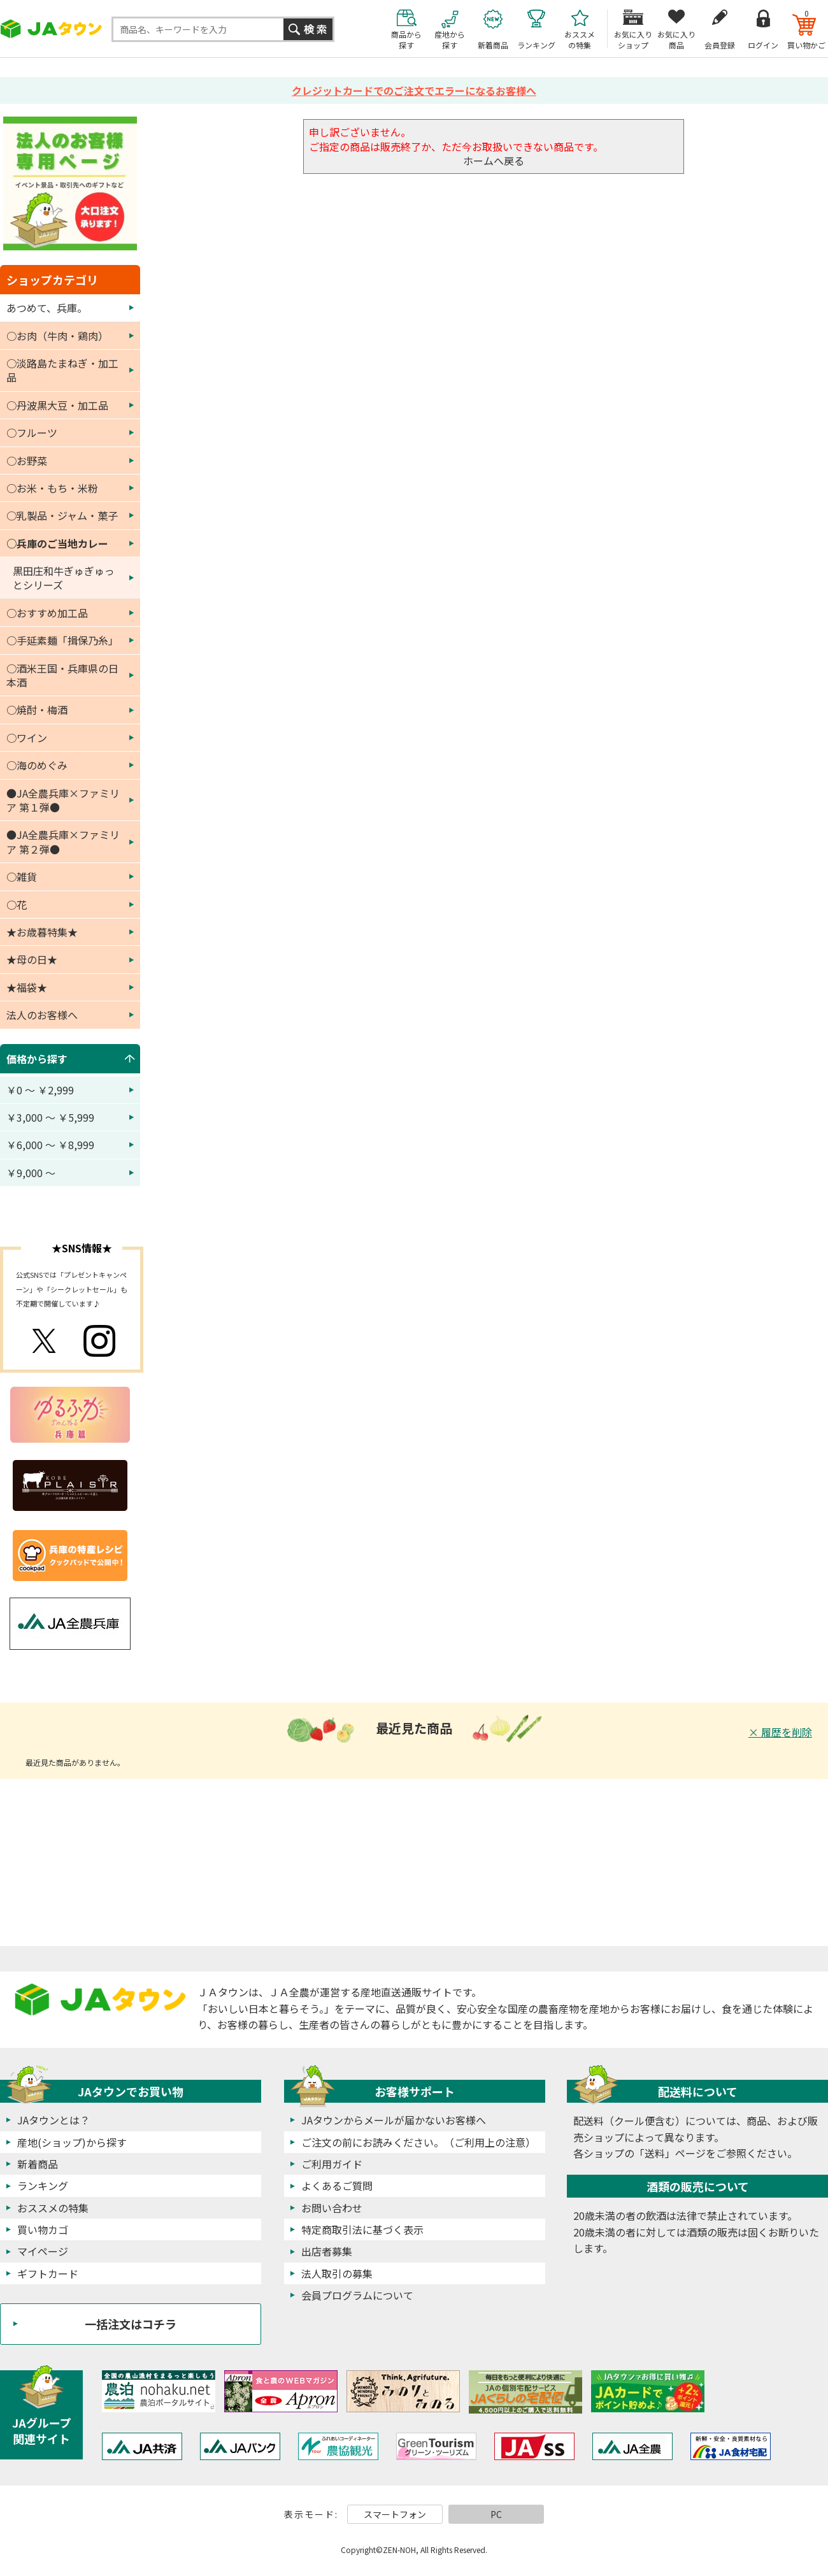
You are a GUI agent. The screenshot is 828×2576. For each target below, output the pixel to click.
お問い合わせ (331, 2207)
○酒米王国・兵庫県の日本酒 (62, 675)
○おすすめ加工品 (47, 612)
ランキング (42, 2185)
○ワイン (26, 737)
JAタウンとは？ (53, 2120)
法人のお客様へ (42, 1014)
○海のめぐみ (37, 765)
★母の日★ (31, 959)
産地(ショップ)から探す (72, 2142)
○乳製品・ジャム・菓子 (62, 515)
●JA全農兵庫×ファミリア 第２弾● (63, 841)
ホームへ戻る (493, 160)
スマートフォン (395, 2514)
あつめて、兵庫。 (46, 307)
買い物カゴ (42, 2229)
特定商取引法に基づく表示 (362, 2229)
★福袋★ (26, 987)
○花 (16, 904)
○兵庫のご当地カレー (57, 543)
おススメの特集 (53, 2207)
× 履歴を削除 (780, 1732)
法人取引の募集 (337, 2273)
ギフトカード (47, 2273)
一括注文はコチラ (130, 2323)
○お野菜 (26, 460)
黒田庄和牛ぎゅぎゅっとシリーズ (64, 577)
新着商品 (37, 2164)
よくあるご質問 (337, 2185)
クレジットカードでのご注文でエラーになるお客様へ (414, 90)
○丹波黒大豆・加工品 (57, 405)
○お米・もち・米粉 (52, 488)
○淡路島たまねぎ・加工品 (62, 370)
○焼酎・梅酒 (37, 709)
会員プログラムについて (357, 2295)
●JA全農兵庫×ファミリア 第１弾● (63, 800)
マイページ (42, 2251)
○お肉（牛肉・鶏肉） (57, 335)
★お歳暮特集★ (42, 932)
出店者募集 (326, 2251)
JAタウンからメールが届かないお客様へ (393, 2120)
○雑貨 (21, 876)
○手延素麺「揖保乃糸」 (62, 640)
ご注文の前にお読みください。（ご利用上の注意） (418, 2142)
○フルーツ (31, 432)
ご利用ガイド (331, 2164)
